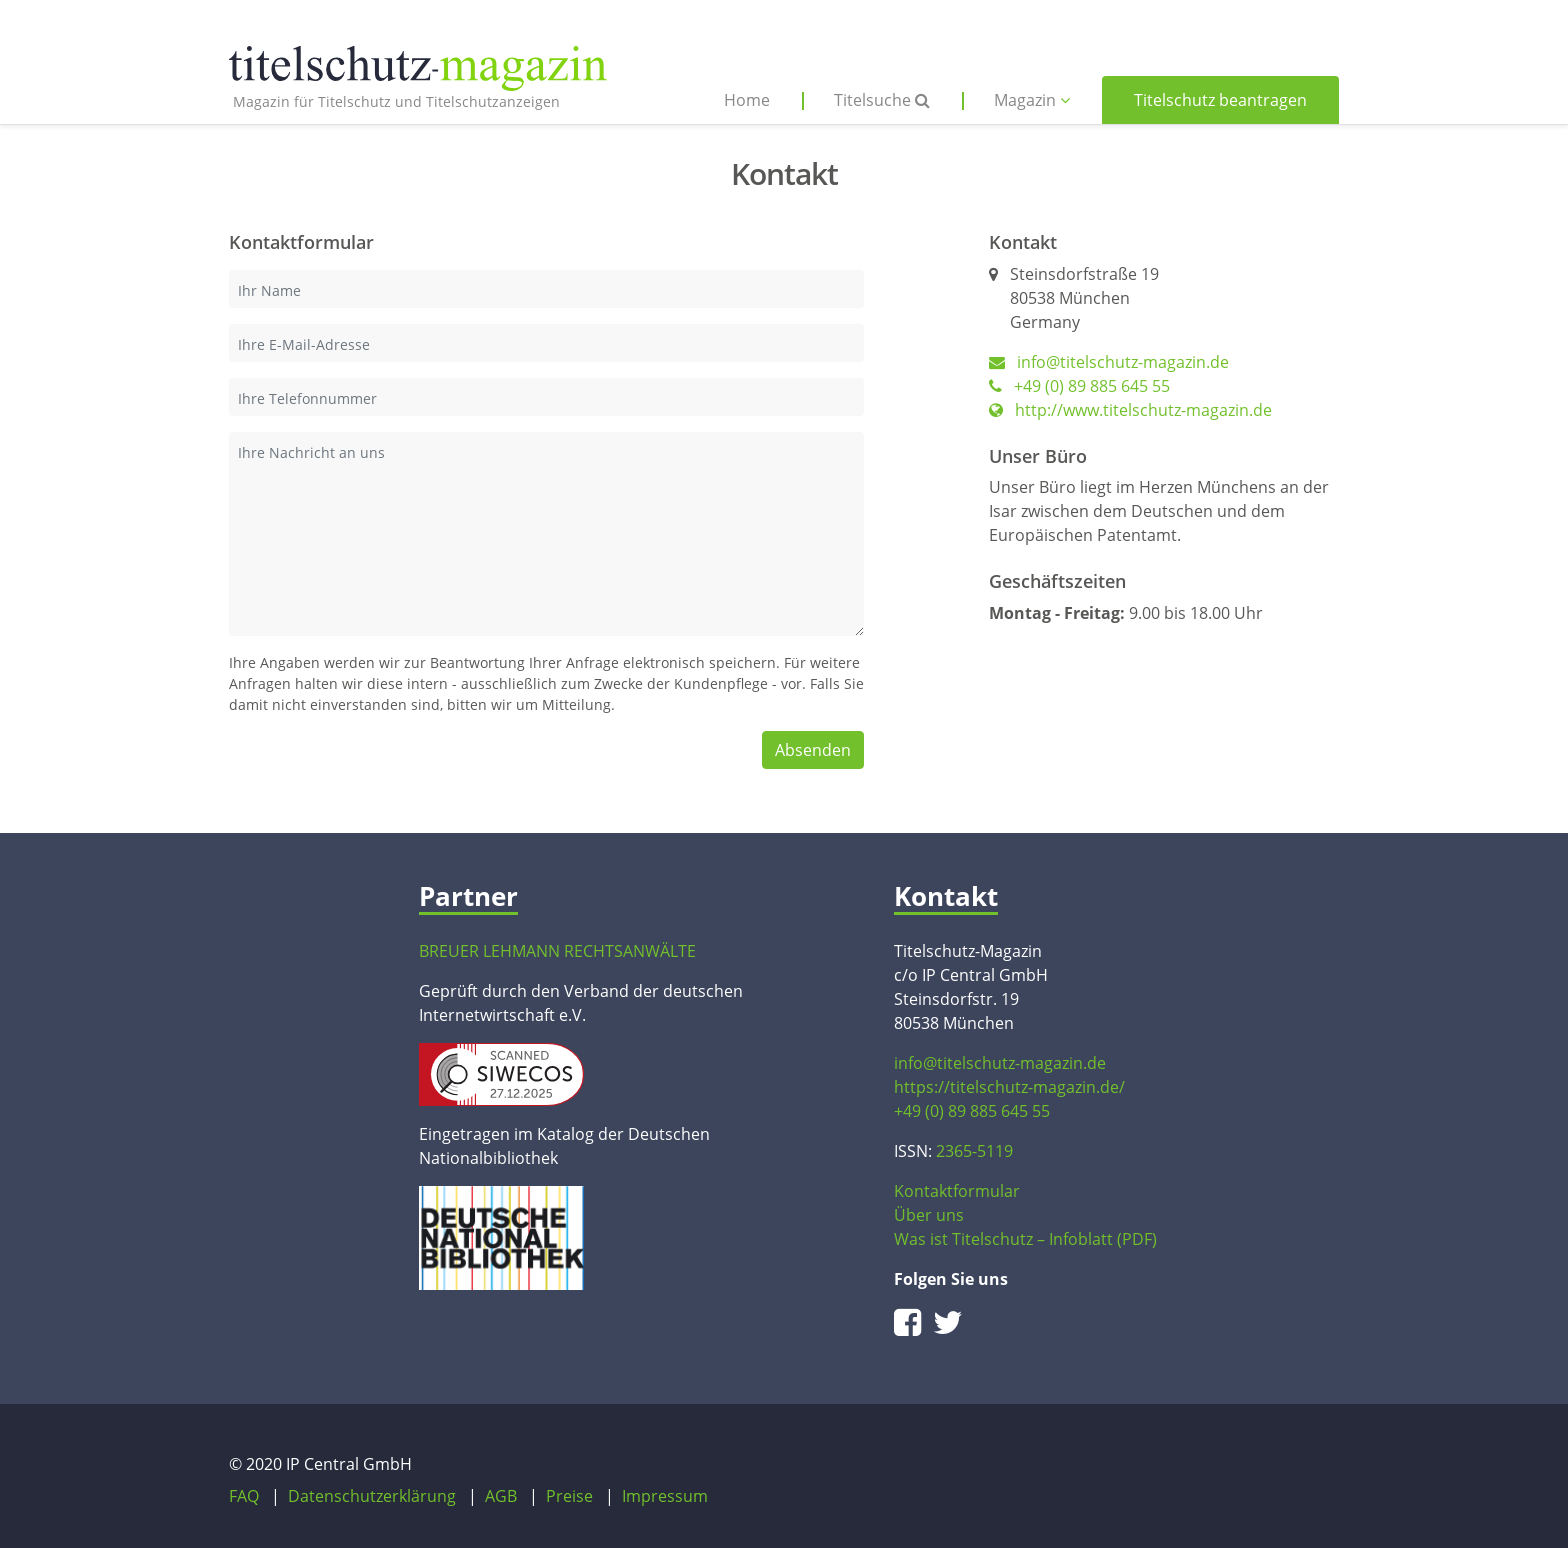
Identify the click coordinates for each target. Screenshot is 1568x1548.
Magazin (1032, 100)
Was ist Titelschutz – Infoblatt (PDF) (1025, 1239)
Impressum (665, 1496)
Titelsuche (882, 100)
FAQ (244, 1496)
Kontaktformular (957, 1191)
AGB (501, 1496)
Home (747, 100)
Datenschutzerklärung (372, 1496)
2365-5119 (974, 1151)
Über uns (929, 1215)
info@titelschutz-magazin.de (1123, 362)
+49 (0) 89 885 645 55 (1079, 386)
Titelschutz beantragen (1220, 100)
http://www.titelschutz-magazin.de (1130, 410)
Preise (569, 1496)
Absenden (813, 750)
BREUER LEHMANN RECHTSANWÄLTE (557, 951)
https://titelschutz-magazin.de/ (1009, 1087)
